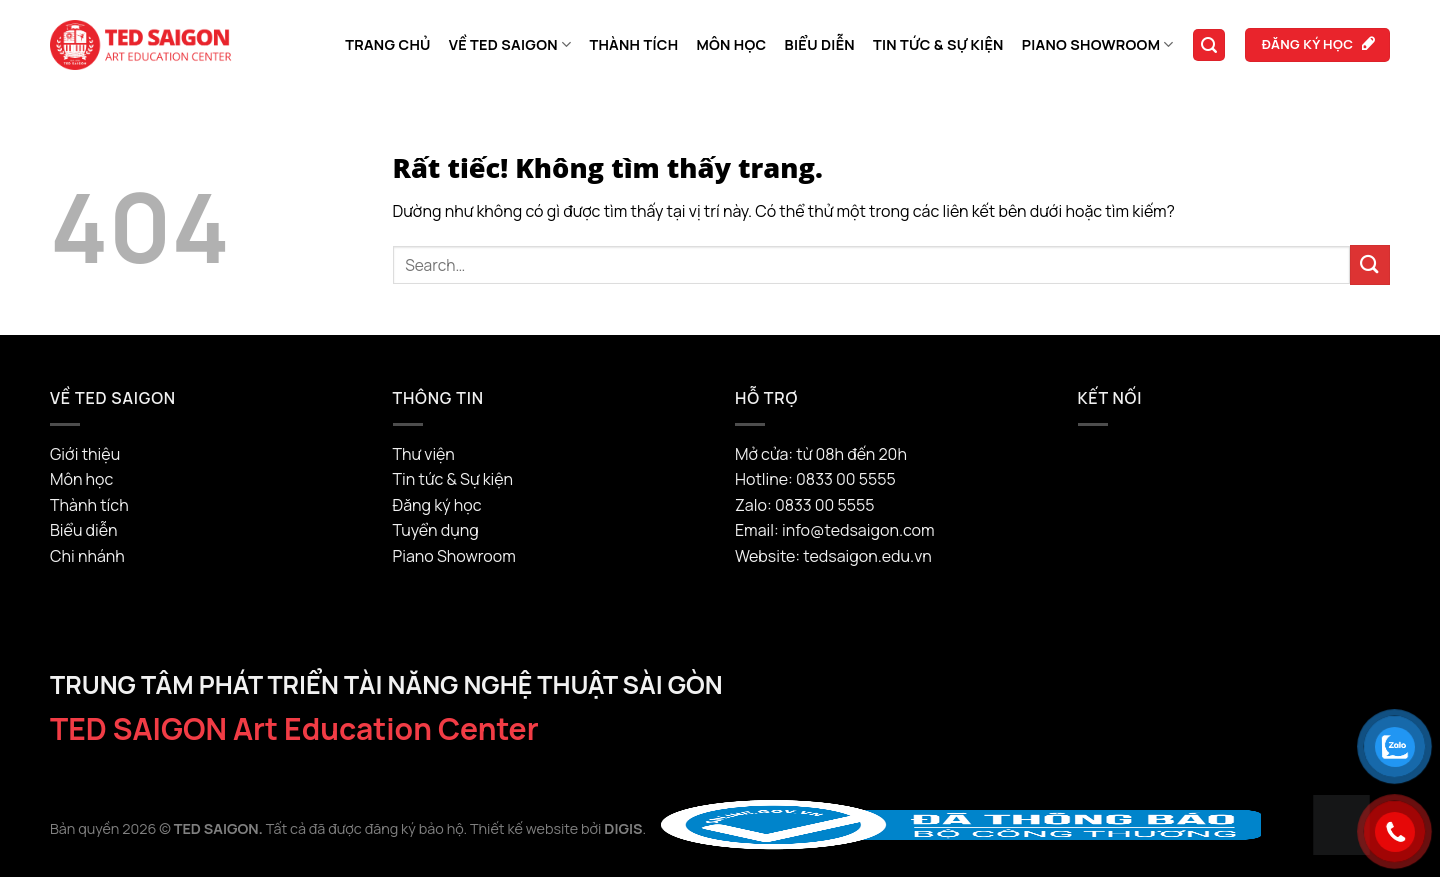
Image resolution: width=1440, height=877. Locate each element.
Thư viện (424, 454)
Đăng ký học (437, 505)
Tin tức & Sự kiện (938, 44)
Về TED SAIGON (510, 45)
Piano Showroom (1098, 45)
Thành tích (633, 44)
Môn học (731, 44)
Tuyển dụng (436, 530)
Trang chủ (388, 44)
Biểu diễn (820, 44)
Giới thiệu (85, 454)
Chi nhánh (87, 556)
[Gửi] (1370, 264)
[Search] (1209, 45)
